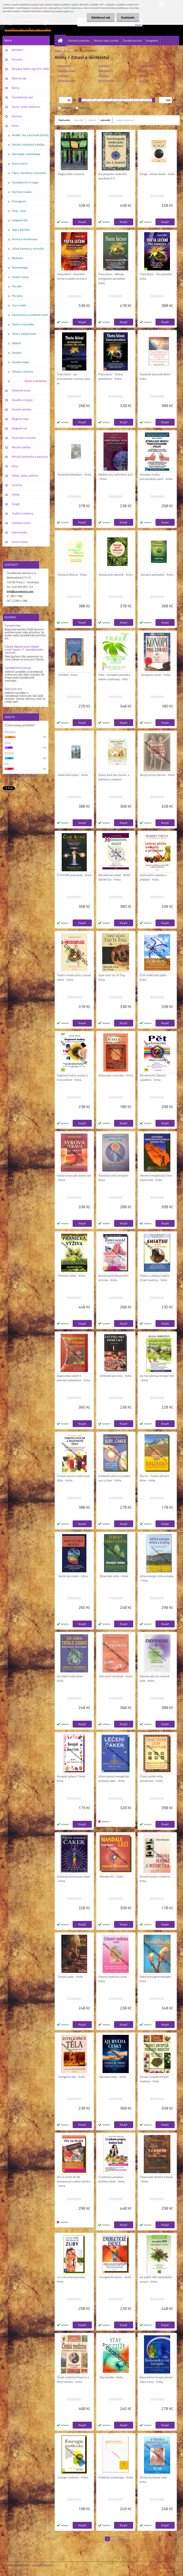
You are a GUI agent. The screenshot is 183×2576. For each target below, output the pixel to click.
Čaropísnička (13, 625)
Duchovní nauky (22, 192)
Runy (15, 466)
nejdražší (92, 120)
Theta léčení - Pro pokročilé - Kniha (156, 276)
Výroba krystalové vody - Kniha (154, 2479)
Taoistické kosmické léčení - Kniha (156, 376)
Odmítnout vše (100, 17)
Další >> (122, 2539)
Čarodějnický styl (22, 97)
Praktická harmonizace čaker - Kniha (73, 1878)
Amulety (17, 59)
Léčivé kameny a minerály (28, 248)
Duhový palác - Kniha (70, 1977)
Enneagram (19, 201)
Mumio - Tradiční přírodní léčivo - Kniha (154, 1478)
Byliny (16, 87)
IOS (7, 763)
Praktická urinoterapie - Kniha (115, 2477)
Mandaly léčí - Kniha (111, 1876)
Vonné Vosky (20, 541)
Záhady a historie (22, 371)
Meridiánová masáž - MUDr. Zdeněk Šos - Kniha (114, 877)
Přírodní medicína (106, 80)
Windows (10, 732)
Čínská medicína (146, 65)
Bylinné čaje (19, 78)
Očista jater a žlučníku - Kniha (115, 1075)
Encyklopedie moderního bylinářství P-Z (112, 176)
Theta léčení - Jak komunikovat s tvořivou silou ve (73, 378)
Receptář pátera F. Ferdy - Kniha (72, 1778)
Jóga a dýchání (21, 229)
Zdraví (141, 80)
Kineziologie (103, 75)
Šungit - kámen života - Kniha (157, 174)
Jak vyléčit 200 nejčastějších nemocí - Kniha (156, 2279)
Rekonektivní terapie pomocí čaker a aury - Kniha (156, 2379)
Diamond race (13, 689)
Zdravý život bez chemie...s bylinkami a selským (113, 777)
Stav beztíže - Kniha (111, 2377)
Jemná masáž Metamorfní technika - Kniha (113, 1278)
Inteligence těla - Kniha (71, 2077)
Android (9, 753)
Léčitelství (143, 75)
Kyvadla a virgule (22, 400)
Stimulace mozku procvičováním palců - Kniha (156, 476)
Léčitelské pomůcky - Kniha (116, 1376)
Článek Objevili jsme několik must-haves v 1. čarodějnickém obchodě (24, 649)
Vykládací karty (21, 523)
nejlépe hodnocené (125, 120)
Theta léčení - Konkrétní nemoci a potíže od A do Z (72, 276)
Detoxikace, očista (66, 70)
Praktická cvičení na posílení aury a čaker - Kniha (114, 1478)
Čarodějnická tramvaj (18, 667)
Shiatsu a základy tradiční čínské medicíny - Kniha (154, 1278)
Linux (8, 742)
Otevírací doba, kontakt (106, 40)
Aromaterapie (64, 65)
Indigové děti (20, 220)
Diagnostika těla (105, 70)
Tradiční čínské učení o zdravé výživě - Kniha (74, 977)
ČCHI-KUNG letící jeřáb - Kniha (154, 977)
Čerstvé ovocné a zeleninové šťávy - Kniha (73, 1478)
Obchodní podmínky (79, 40)
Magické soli (19, 428)
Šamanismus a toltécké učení (30, 314)
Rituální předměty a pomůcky (30, 456)
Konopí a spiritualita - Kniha (157, 575)
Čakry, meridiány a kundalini (29, 173)
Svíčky (16, 494)
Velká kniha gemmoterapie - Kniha (156, 1979)
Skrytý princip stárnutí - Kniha (157, 775)
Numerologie (20, 267)
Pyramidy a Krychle (24, 437)
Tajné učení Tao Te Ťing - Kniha (112, 977)
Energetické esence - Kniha (115, 2277)
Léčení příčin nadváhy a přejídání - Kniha (153, 877)
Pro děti (17, 286)
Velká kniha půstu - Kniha (73, 775)
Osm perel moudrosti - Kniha (115, 1676)
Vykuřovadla (19, 532)
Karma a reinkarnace (24, 239)
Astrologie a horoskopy (26, 154)
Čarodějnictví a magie (25, 182)
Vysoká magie (20, 362)
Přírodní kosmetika (66, 80)
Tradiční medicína (22, 513)
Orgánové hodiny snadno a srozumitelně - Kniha (72, 1077)
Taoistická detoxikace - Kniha (74, 474)
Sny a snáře (19, 305)
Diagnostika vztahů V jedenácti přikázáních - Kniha (73, 1378)
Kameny (17, 116)
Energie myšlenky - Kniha (73, 2477)
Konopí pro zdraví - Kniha (155, 675)
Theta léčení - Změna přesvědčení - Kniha (110, 376)
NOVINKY (18, 50)
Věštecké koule (21, 390)
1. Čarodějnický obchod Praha (20, 775)
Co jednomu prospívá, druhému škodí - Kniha (111, 2179)
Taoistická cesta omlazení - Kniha (114, 1177)
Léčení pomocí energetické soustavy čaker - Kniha (113, 1778)
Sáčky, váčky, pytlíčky (25, 475)
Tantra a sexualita (23, 324)
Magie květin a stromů (71, 174)
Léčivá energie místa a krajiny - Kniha (157, 1578)
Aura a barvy (19, 163)
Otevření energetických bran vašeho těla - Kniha (156, 1177)
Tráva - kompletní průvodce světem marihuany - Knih (114, 677)
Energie (142, 70)
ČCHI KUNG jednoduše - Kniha (74, 875)
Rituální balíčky (21, 447)
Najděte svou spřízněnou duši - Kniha (115, 476)
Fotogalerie (152, 40)
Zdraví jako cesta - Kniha (114, 1576)
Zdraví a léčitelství (35, 381)
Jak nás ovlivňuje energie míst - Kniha (157, 1378)
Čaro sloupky (66, 50)
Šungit (16, 504)
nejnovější (105, 120)
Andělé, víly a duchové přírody (30, 135)
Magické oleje (20, 419)
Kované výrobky (22, 409)
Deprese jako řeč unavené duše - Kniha (155, 1678)
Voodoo (16, 352)
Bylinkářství (103, 65)
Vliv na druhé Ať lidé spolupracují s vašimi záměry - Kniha (73, 2181)
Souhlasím (128, 17)
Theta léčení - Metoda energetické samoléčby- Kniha (112, 278)
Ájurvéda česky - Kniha (113, 2077)
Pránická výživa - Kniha (71, 1276)
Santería (17, 485)
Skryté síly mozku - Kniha (73, 1576)
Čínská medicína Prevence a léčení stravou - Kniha (73, 2379)
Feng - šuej (19, 210)
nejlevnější (79, 120)
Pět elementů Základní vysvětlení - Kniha (153, 1077)
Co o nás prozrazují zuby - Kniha (72, 2279)
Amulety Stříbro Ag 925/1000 (30, 69)
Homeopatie (63, 75)
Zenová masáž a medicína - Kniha (155, 1878)
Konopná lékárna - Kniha (72, 575)
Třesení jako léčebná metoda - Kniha (156, 2179)
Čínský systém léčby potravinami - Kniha (151, 1778)
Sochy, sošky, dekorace (26, 106)
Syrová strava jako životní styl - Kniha (74, 1177)
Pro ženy (17, 296)
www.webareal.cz (42, 2565)
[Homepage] (62, 40)
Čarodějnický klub (132, 40)
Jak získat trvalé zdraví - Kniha (71, 1678)
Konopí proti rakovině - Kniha (116, 575)
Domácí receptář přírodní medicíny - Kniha (154, 2079)
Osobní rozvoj (20, 277)
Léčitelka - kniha (67, 675)
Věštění (16, 343)
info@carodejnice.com (20, 591)
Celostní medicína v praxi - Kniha (113, 1979)
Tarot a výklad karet (24, 333)
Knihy (15, 125)
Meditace (17, 258)
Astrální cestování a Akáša (28, 144)
